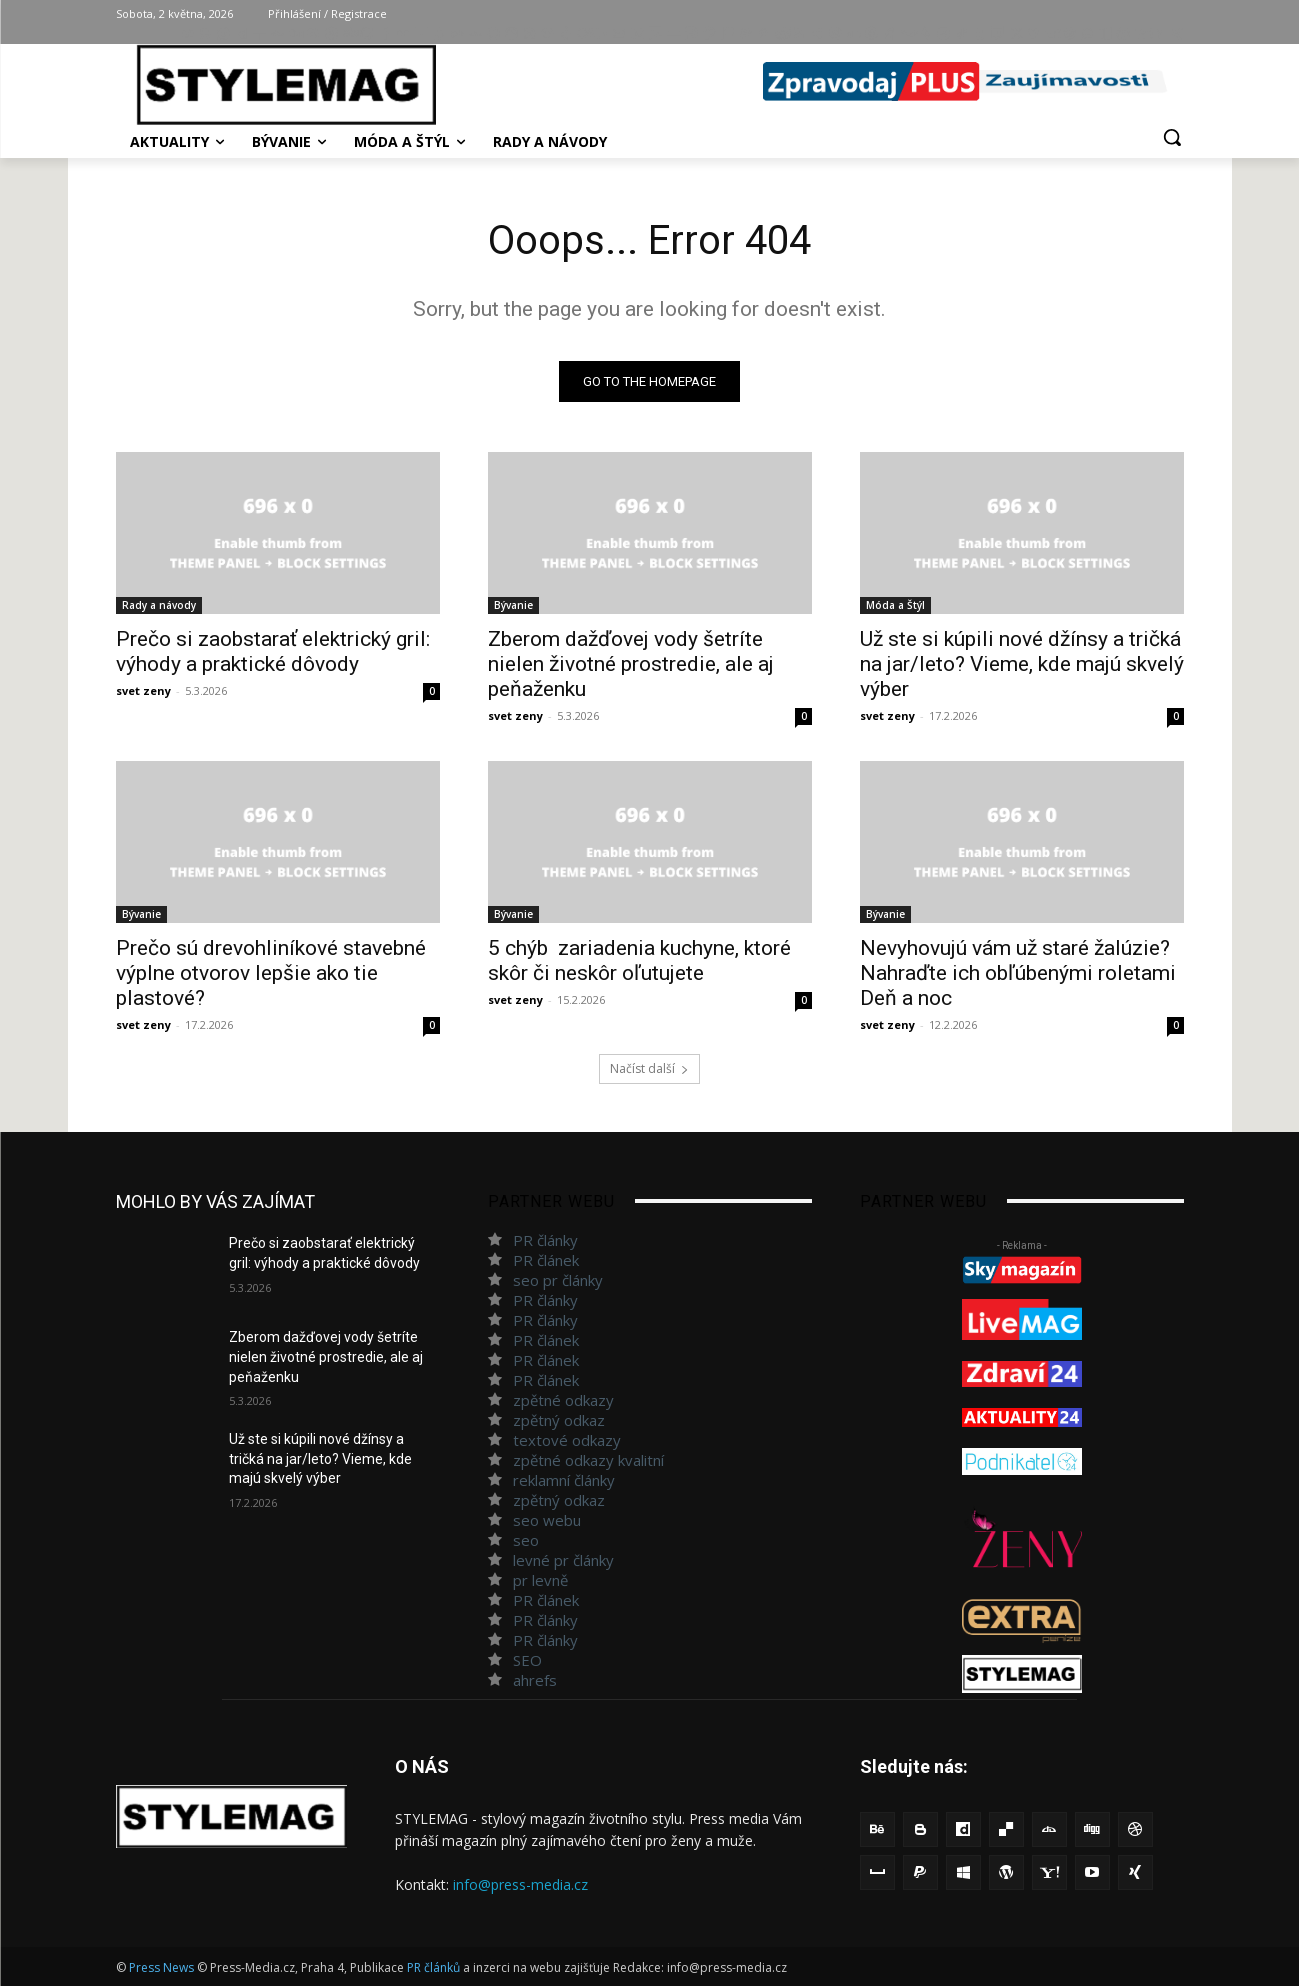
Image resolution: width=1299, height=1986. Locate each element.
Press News (161, 1967)
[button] (1172, 137)
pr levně (540, 1580)
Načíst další (649, 1068)
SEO (527, 1660)
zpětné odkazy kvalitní (588, 1460)
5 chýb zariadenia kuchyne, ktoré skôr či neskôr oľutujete (639, 960)
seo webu (547, 1520)
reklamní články (564, 1480)
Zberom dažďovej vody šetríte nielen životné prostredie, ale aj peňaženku (631, 664)
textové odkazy (567, 1440)
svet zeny (143, 690)
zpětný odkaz (559, 1420)
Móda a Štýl (895, 605)
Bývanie (513, 605)
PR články (545, 1240)
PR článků (433, 1967)
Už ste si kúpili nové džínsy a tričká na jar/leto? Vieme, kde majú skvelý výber (1022, 664)
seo (526, 1540)
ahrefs (535, 1680)
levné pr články (563, 1560)
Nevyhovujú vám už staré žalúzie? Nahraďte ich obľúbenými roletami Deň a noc (1018, 973)
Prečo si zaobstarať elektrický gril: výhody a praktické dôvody (273, 651)
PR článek (546, 1260)
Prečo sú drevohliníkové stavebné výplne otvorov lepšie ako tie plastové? (271, 973)
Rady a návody (159, 605)
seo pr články (558, 1280)
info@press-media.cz (520, 1884)
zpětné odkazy (563, 1400)
